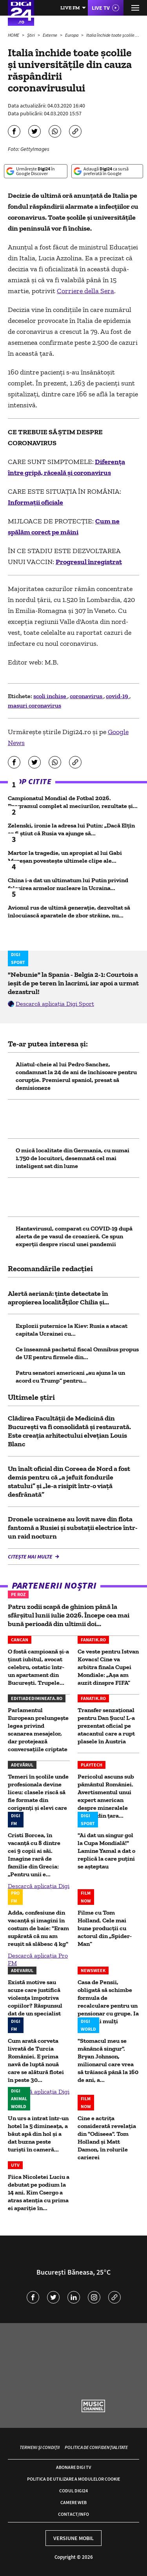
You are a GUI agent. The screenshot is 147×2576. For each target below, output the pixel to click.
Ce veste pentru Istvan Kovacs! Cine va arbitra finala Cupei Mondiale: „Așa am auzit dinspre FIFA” (108, 1667)
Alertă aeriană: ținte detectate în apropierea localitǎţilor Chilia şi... (58, 1297)
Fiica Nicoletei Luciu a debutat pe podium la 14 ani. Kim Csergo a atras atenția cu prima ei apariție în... (38, 2192)
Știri (31, 35)
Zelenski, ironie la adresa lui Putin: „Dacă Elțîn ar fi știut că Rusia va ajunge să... (71, 829)
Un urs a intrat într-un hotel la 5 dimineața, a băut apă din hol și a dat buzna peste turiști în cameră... (38, 2133)
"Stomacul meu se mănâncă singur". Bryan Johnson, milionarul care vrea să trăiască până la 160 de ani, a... (108, 2060)
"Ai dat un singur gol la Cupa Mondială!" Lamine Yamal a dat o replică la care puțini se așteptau (106, 1850)
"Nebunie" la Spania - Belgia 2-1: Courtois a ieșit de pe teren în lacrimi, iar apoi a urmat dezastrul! (73, 983)
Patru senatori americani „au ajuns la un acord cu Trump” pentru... (70, 1376)
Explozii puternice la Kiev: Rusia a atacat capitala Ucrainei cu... (71, 1329)
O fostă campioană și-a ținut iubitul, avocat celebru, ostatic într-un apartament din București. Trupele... (38, 1667)
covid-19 (117, 696)
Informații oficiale (35, 502)
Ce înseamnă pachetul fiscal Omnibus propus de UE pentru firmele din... (77, 1353)
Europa (72, 35)
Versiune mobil (73, 2538)
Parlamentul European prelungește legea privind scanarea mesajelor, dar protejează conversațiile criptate (38, 1729)
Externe (50, 35)
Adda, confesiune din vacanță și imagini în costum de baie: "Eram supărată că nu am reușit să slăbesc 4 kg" (38, 1928)
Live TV (101, 7)
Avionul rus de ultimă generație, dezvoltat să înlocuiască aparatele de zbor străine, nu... (69, 911)
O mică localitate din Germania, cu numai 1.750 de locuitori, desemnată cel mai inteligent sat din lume (72, 1158)
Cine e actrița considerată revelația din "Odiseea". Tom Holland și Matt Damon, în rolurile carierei (107, 2137)
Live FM (70, 8)
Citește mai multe (30, 1556)
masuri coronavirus (34, 705)
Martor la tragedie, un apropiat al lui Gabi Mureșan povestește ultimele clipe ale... (65, 856)
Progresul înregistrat (89, 561)
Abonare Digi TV (73, 2467)
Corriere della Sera (85, 291)
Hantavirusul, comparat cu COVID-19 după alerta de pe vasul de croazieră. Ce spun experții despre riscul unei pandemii (74, 1236)
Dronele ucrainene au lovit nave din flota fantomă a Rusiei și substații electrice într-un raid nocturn (73, 1528)
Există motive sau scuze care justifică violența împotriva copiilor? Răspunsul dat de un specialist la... (35, 2001)
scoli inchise (50, 696)
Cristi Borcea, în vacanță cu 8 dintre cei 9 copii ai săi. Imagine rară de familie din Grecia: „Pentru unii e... (34, 1854)
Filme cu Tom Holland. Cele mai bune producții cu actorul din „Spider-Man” (105, 1928)
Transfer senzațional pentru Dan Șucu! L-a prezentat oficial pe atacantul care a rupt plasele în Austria (106, 1725)
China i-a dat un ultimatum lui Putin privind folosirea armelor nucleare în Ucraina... (68, 884)
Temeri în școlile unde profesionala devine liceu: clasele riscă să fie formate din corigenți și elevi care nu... (38, 1796)
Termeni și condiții (40, 2447)
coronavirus (86, 696)
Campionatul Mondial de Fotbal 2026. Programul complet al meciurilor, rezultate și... (73, 802)
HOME (14, 35)
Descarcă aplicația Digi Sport (55, 1003)
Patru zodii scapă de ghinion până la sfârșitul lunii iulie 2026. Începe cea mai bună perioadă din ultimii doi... (68, 1615)
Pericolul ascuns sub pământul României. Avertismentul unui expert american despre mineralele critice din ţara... (106, 1796)
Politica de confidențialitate (96, 2447)
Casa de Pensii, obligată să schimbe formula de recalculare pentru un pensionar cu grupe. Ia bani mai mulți (108, 2001)
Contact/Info (73, 2514)
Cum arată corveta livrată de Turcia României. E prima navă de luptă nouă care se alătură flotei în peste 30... (36, 2060)
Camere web (73, 2502)
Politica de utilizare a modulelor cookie (73, 2479)
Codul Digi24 (73, 2491)
